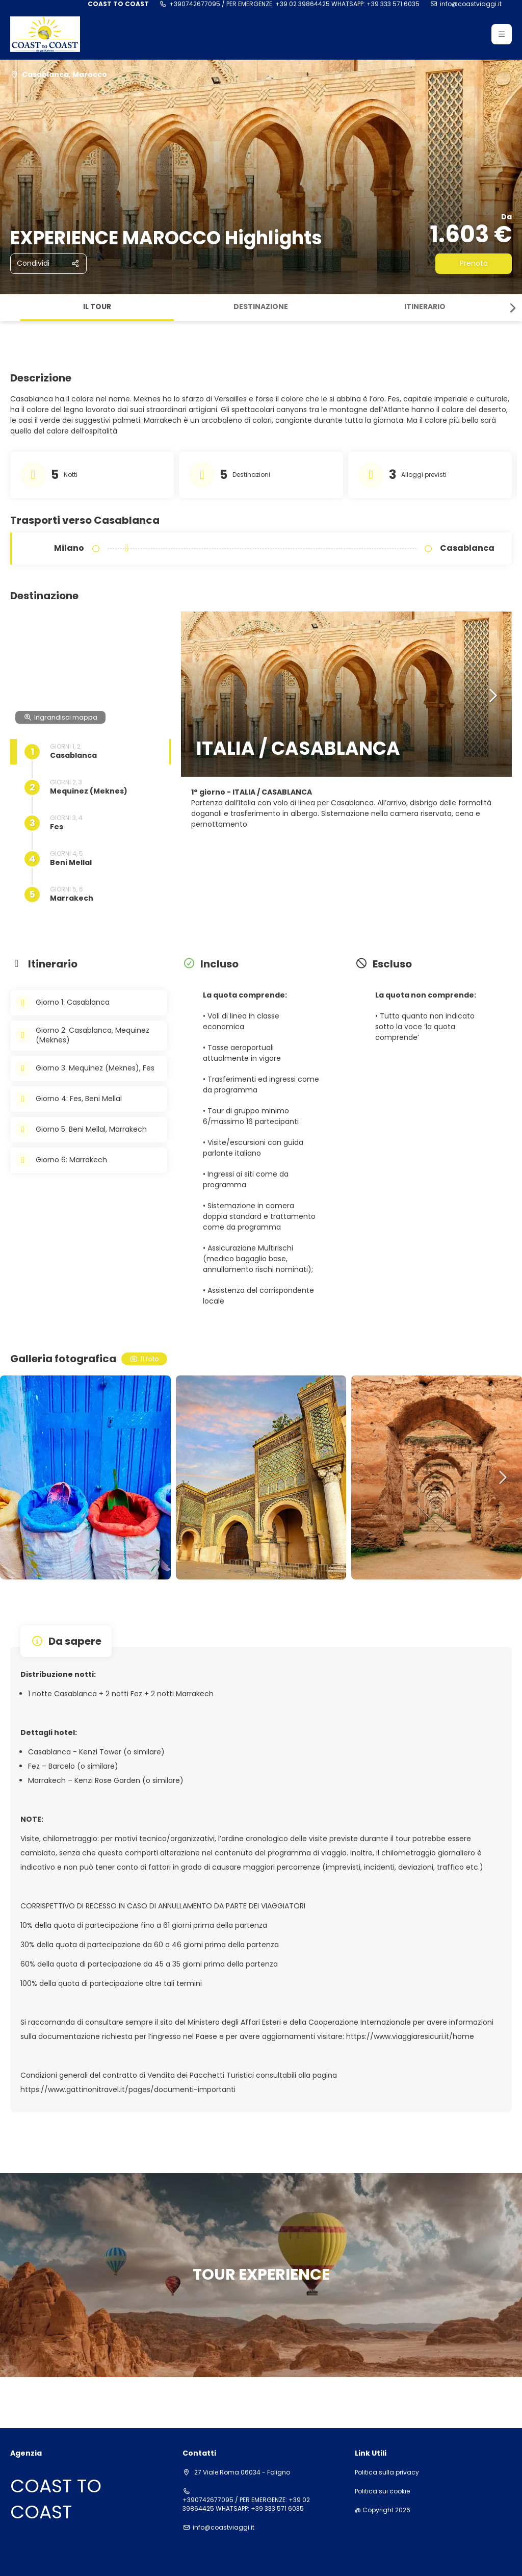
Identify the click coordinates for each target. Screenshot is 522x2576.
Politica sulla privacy (387, 2472)
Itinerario (425, 306)
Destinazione (260, 306)
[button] (501, 34)
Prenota (474, 263)
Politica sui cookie (382, 2491)
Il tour (97, 306)
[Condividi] (48, 263)
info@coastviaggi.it (471, 4)
